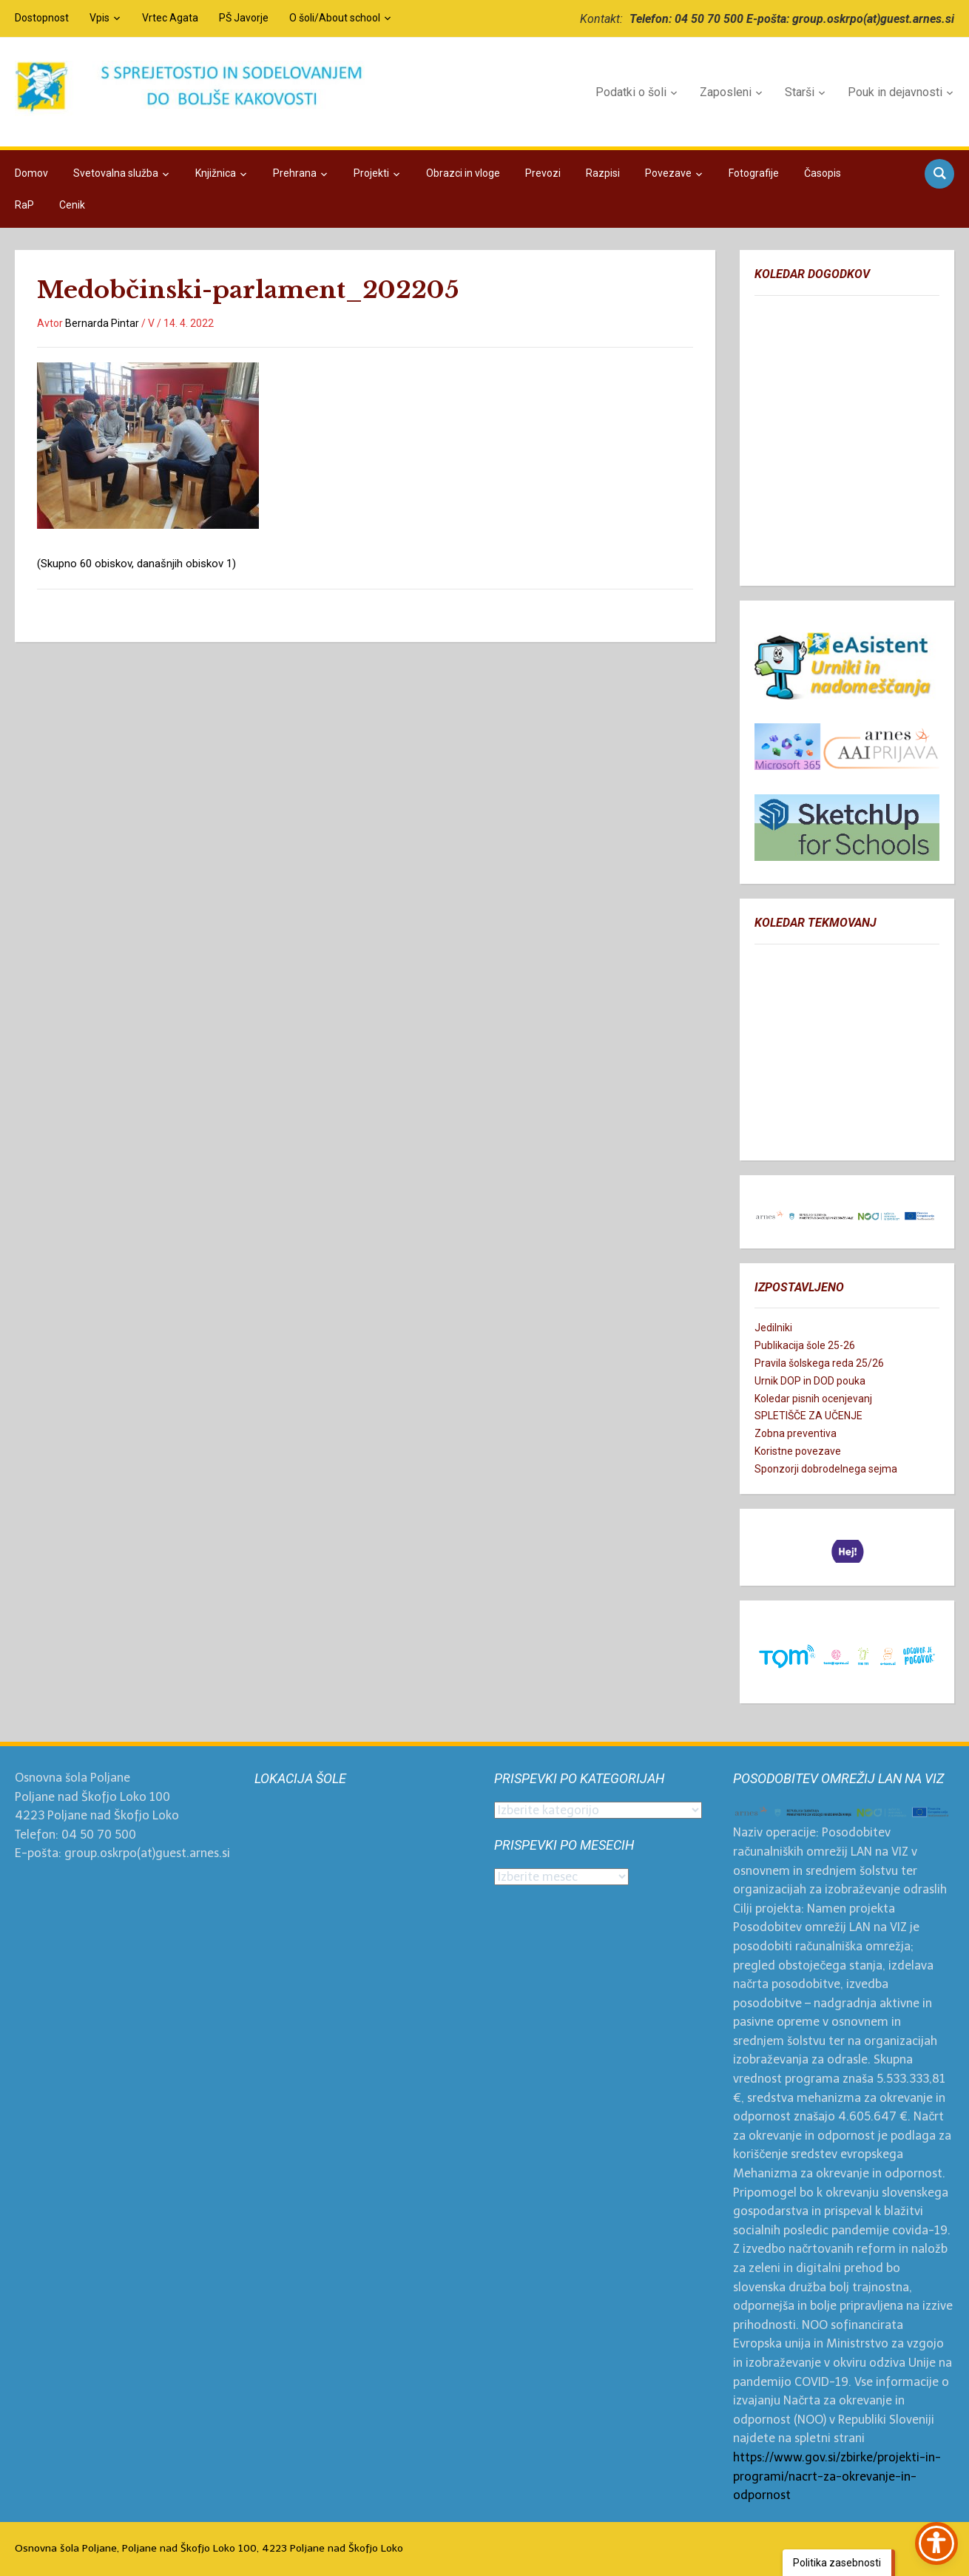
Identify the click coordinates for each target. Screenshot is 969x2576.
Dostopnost (42, 18)
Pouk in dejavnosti (895, 92)
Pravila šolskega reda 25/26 (819, 1363)
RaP (24, 205)
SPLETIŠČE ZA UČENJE (808, 1415)
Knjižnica (215, 173)
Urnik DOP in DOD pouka (809, 1381)
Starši (799, 92)
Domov (31, 173)
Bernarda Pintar (102, 323)
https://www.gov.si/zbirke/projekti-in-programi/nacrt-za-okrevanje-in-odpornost (837, 2476)
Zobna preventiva (795, 1433)
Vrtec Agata (170, 18)
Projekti (371, 173)
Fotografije (754, 173)
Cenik (72, 205)
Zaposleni (726, 92)
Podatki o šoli (630, 92)
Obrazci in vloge (463, 173)
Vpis (99, 18)
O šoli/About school (334, 18)
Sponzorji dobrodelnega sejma (825, 1469)
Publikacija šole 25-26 (804, 1345)
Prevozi (543, 173)
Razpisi (603, 173)
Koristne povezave (797, 1451)
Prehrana (295, 173)
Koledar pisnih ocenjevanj (813, 1398)
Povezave (668, 173)
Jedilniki (773, 1327)
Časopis (822, 173)
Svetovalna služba (115, 173)
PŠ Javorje (244, 18)
